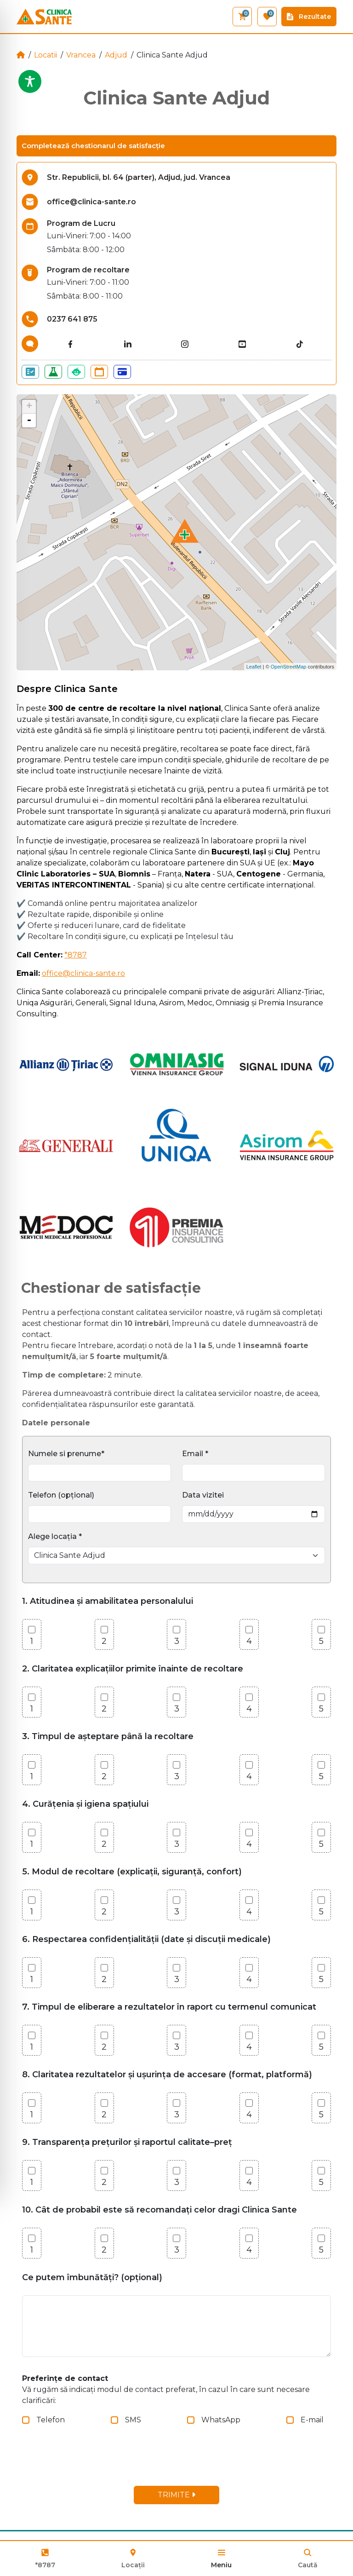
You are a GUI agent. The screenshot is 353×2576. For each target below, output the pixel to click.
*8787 (45, 2565)
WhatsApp (220, 2419)
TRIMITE (176, 2494)
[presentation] (97, 2460)
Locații (133, 2558)
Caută (308, 2565)
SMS (133, 2419)
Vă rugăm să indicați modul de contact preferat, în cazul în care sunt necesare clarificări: (166, 2389)
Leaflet (254, 666)
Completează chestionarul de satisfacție (93, 145)
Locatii (45, 55)
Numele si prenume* (66, 1453)
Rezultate (309, 16)
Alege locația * (55, 1536)
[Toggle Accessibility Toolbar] (29, 81)
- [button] (29, 420)
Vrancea (81, 55)
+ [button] (29, 407)
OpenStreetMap (289, 666)
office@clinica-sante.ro (83, 973)
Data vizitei (203, 1495)
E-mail (312, 2419)
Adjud (116, 55)
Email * (195, 1453)
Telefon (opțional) (61, 1495)
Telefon (50, 2419)
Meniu (221, 2565)
